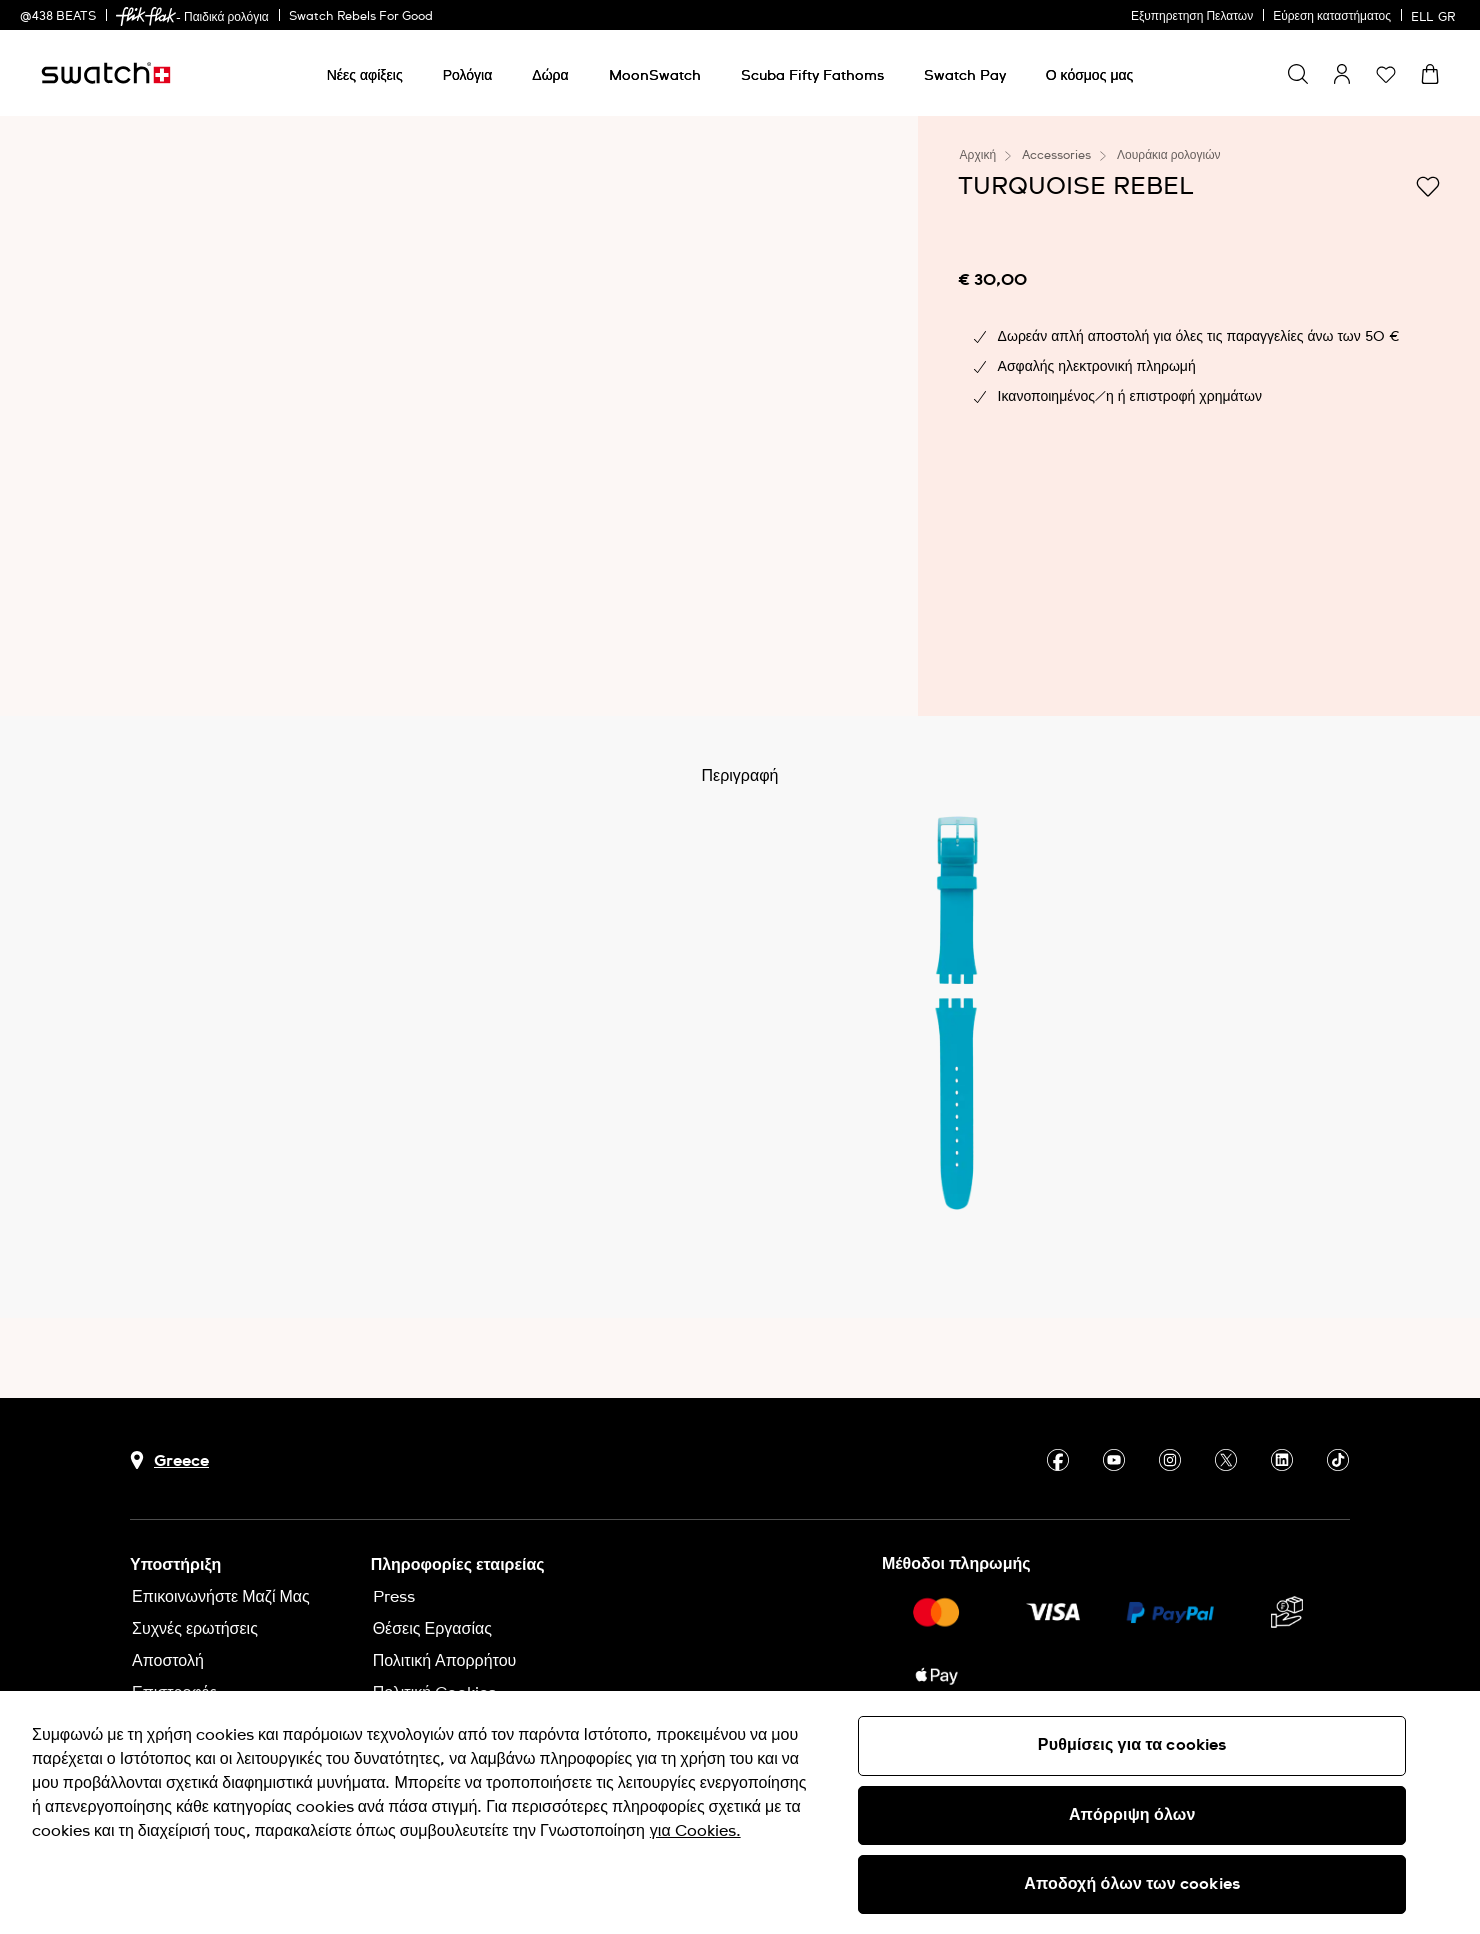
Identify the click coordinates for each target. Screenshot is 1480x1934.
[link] (146, 16)
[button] (1386, 74)
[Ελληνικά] (1435, 15)
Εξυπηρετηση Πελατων (1192, 17)
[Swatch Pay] (965, 76)
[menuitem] (365, 72)
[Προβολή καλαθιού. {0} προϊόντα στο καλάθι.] (1430, 74)
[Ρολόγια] (468, 76)
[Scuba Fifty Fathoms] (812, 76)
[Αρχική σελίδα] (106, 73)
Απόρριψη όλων (1132, 1815)
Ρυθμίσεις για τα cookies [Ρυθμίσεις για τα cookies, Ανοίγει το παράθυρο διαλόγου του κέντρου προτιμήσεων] (1132, 1745)
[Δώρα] (550, 76)
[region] (740, 1812)
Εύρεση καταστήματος (1332, 17)
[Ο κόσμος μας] (1090, 76)
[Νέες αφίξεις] (365, 76)
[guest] (1342, 74)
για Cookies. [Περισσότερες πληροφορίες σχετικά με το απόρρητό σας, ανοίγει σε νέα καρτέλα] (695, 1831)
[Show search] (1298, 74)
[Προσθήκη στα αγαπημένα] (1428, 185)
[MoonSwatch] (655, 76)
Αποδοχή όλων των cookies (1132, 1884)
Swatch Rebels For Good (361, 17)
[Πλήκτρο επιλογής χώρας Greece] (169, 1460)
